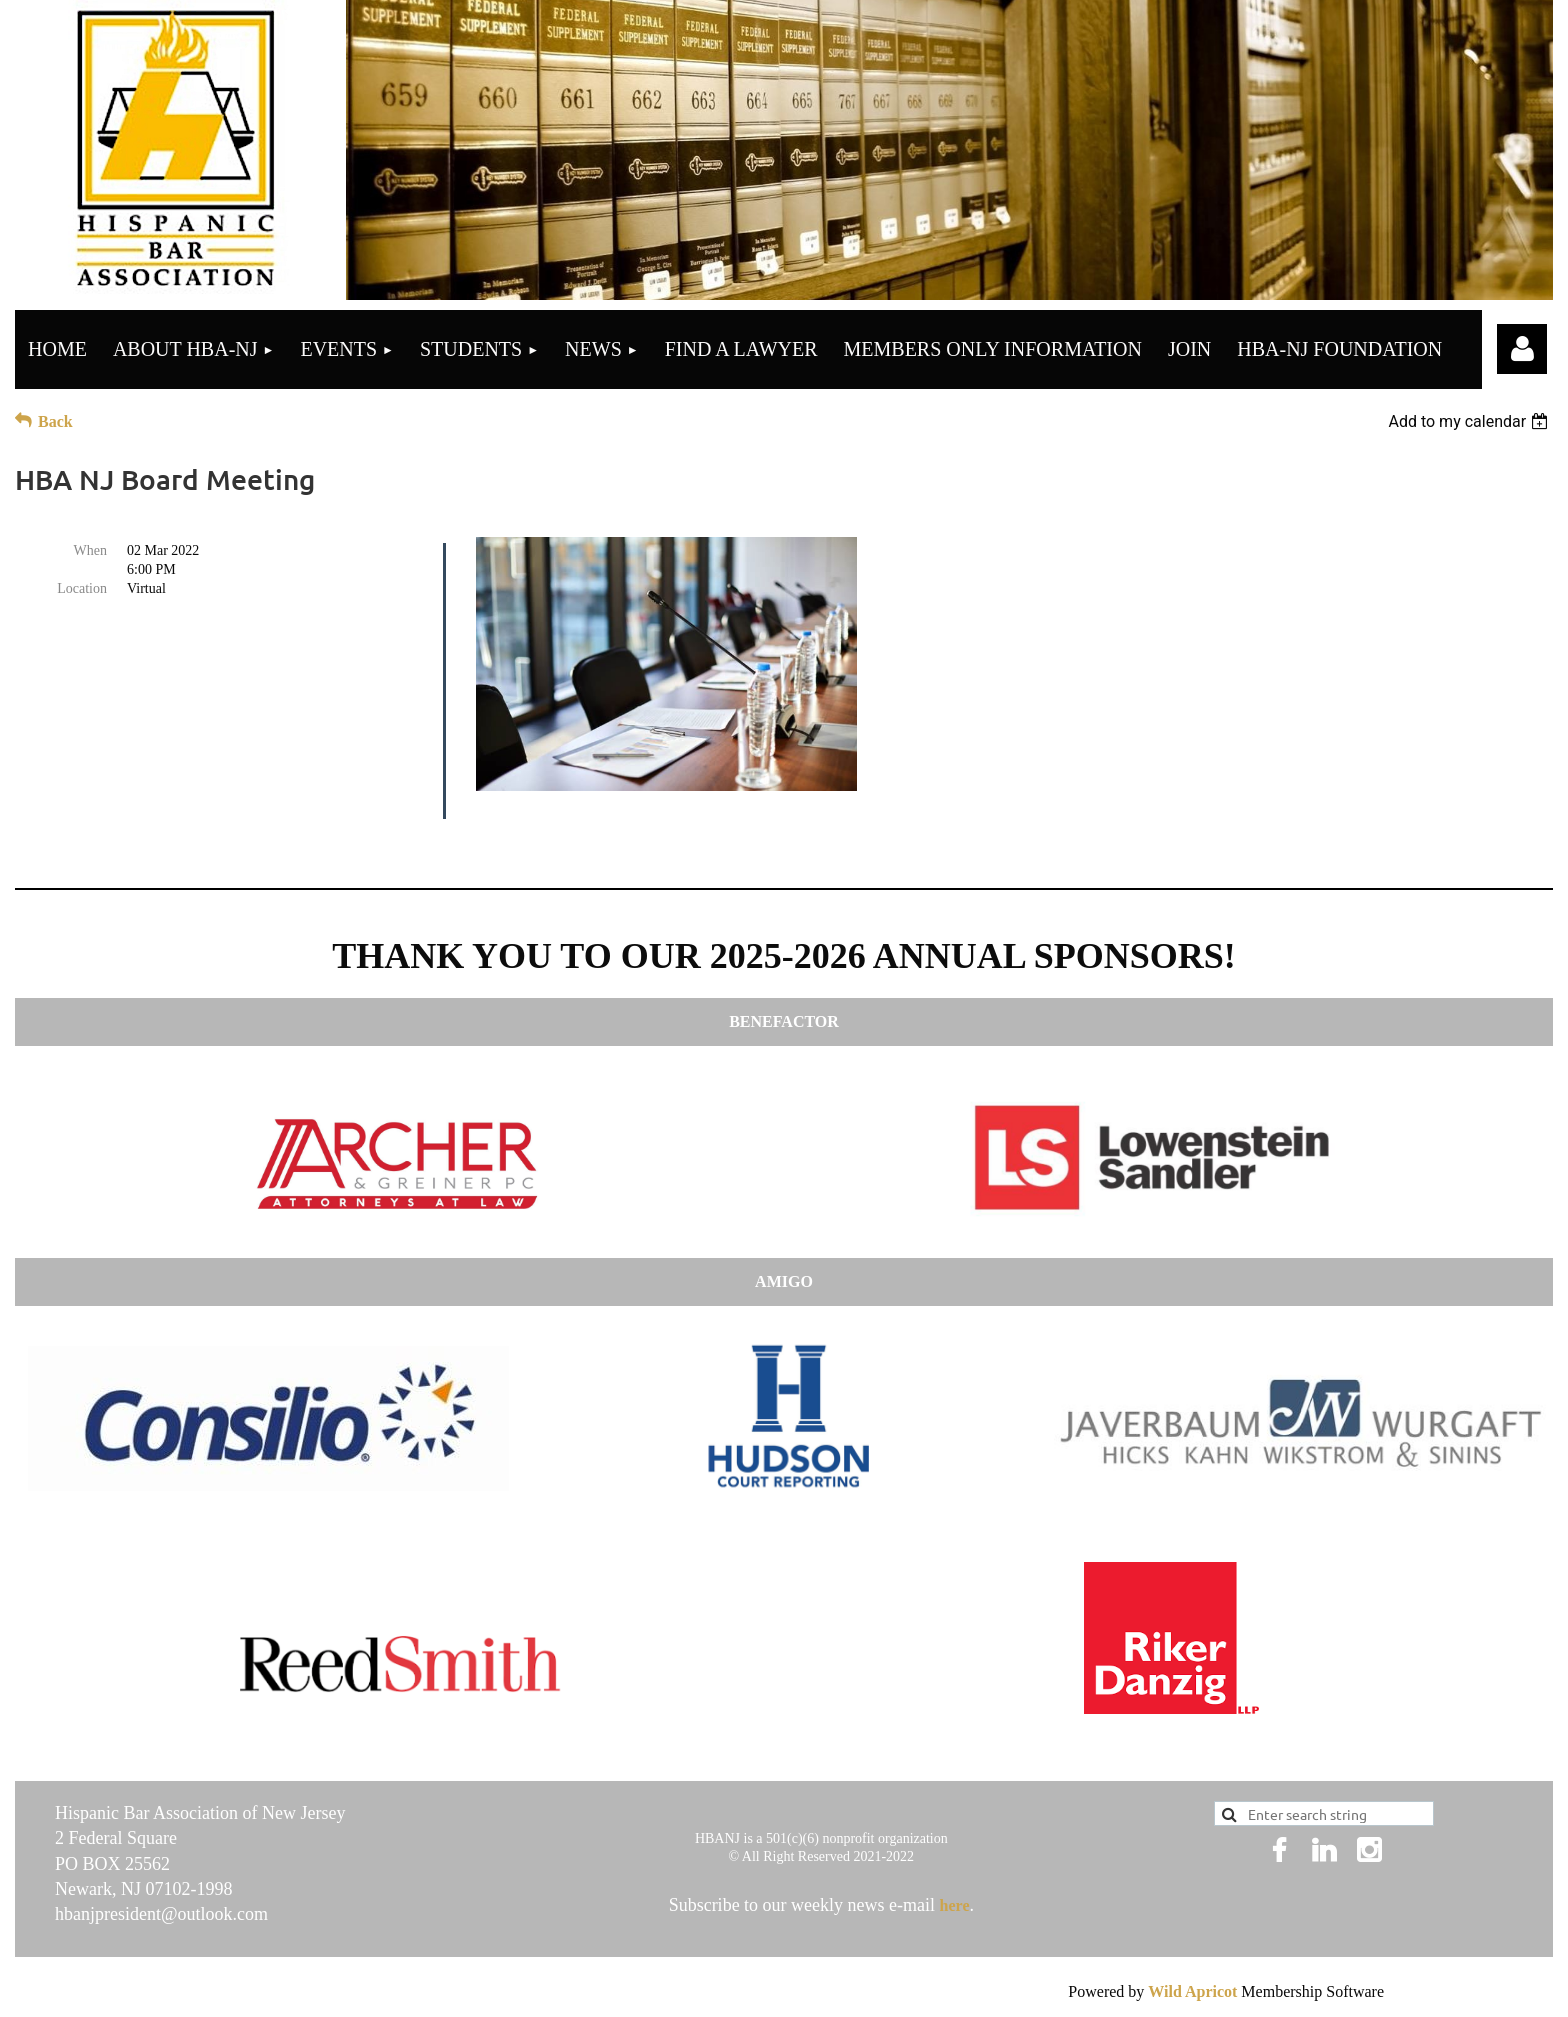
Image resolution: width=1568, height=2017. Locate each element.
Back (55, 421)
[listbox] (1470, 421)
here (955, 1905)
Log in (1522, 349)
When (90, 550)
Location (82, 588)
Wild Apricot (1192, 1991)
